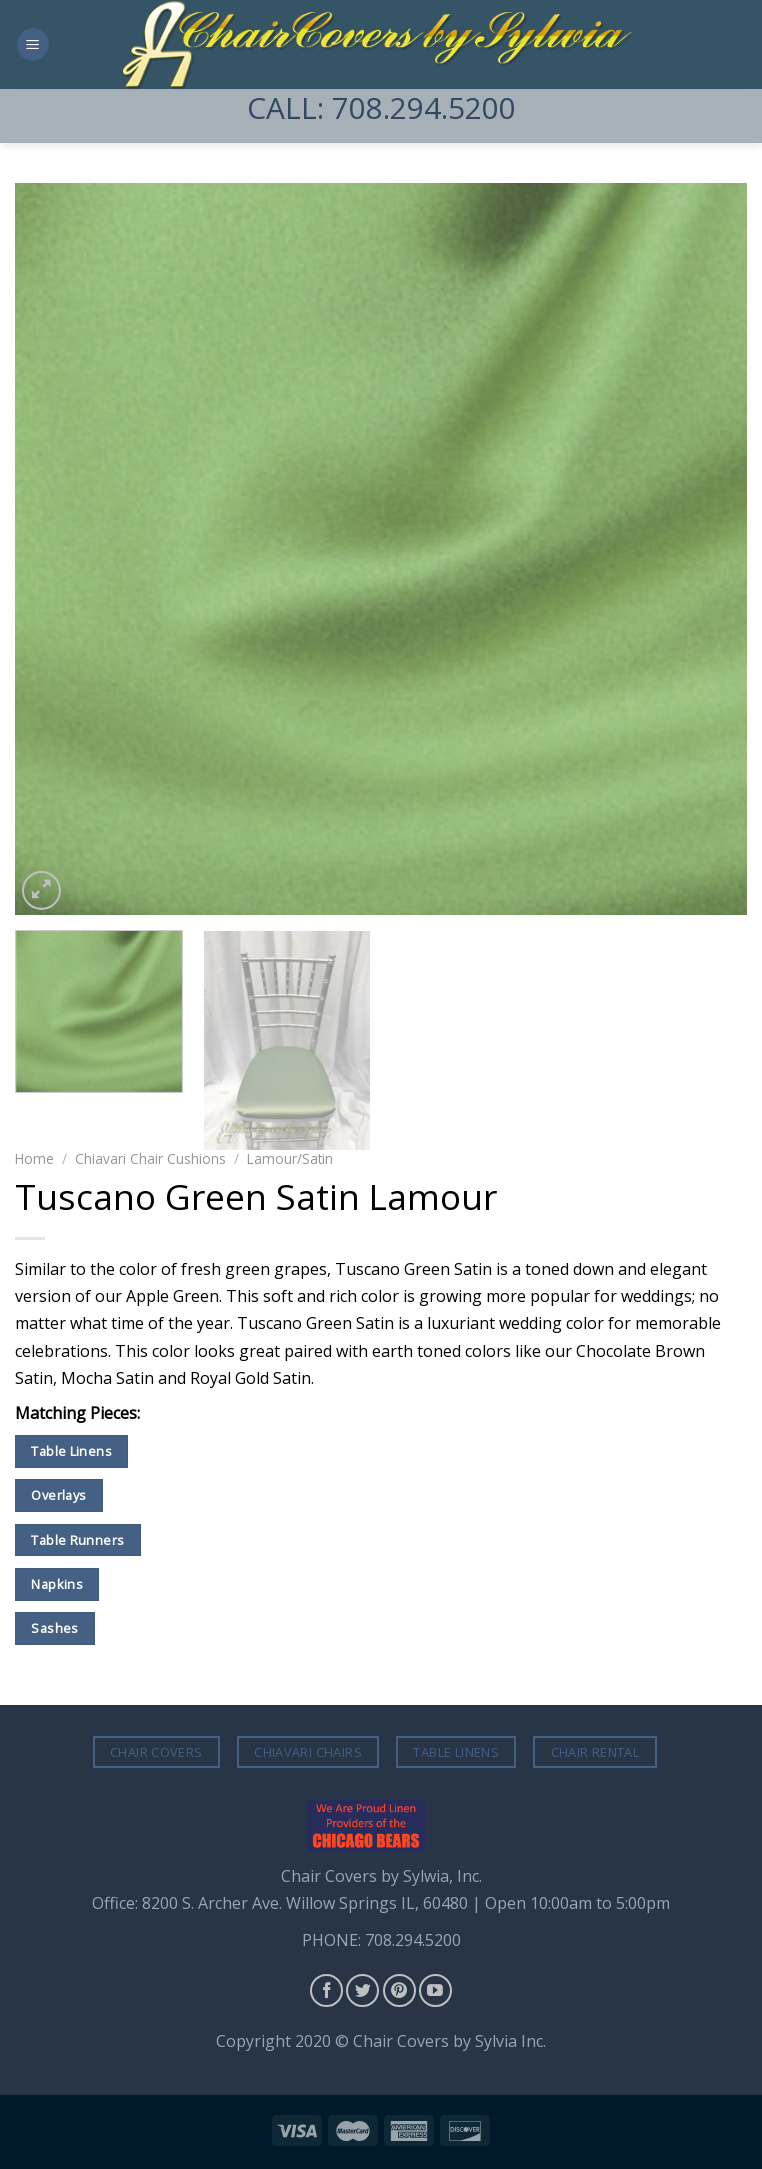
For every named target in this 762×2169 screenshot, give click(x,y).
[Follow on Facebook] (326, 1990)
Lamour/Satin (290, 1158)
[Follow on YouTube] (435, 1990)
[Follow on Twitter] (362, 1990)
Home (34, 1158)
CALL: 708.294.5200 (381, 107)
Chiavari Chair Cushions (150, 1158)
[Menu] (33, 44)
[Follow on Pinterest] (399, 1990)
